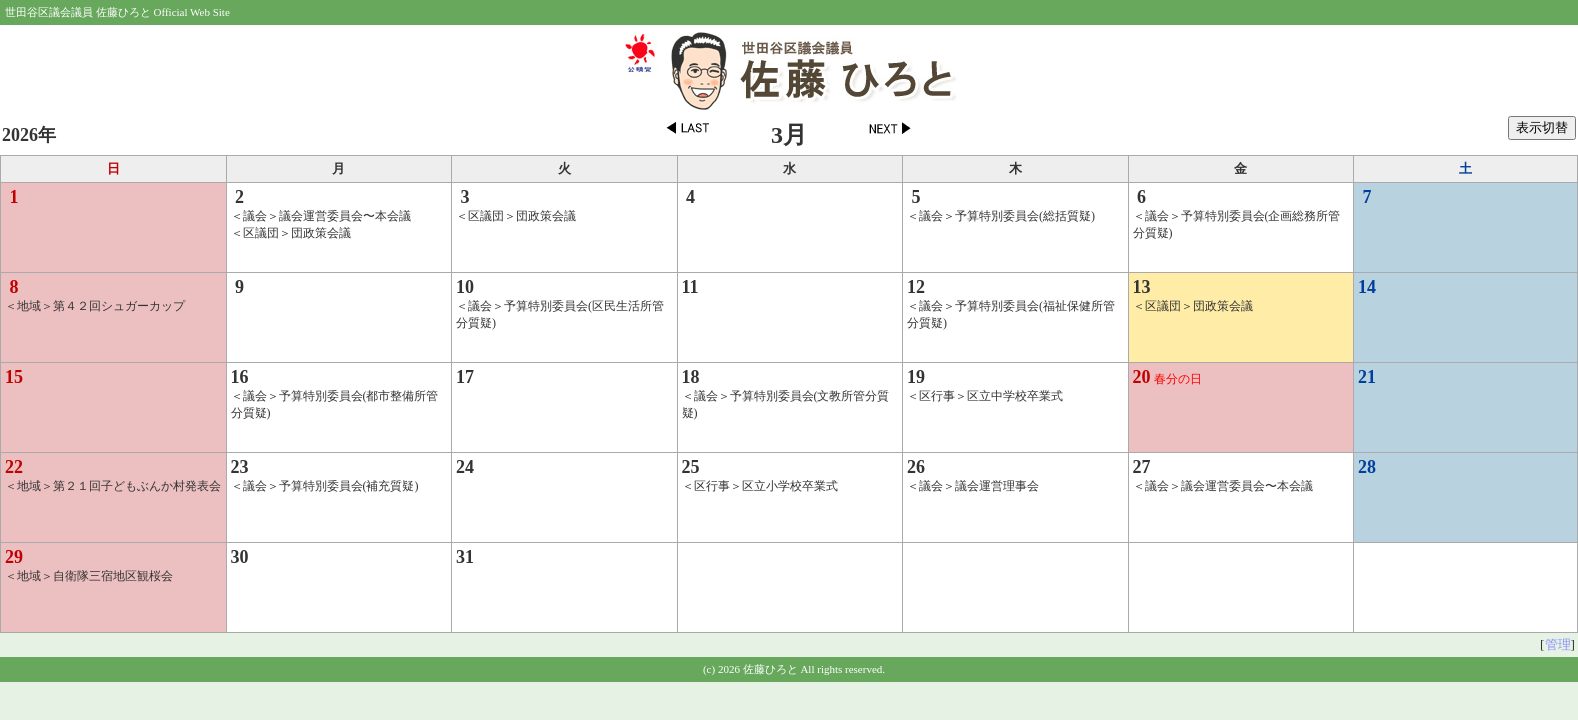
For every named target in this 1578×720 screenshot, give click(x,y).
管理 (1558, 644)
